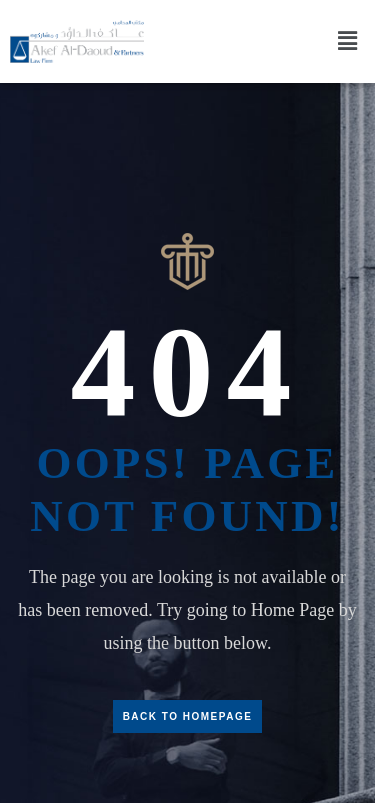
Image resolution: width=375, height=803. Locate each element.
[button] (348, 41)
